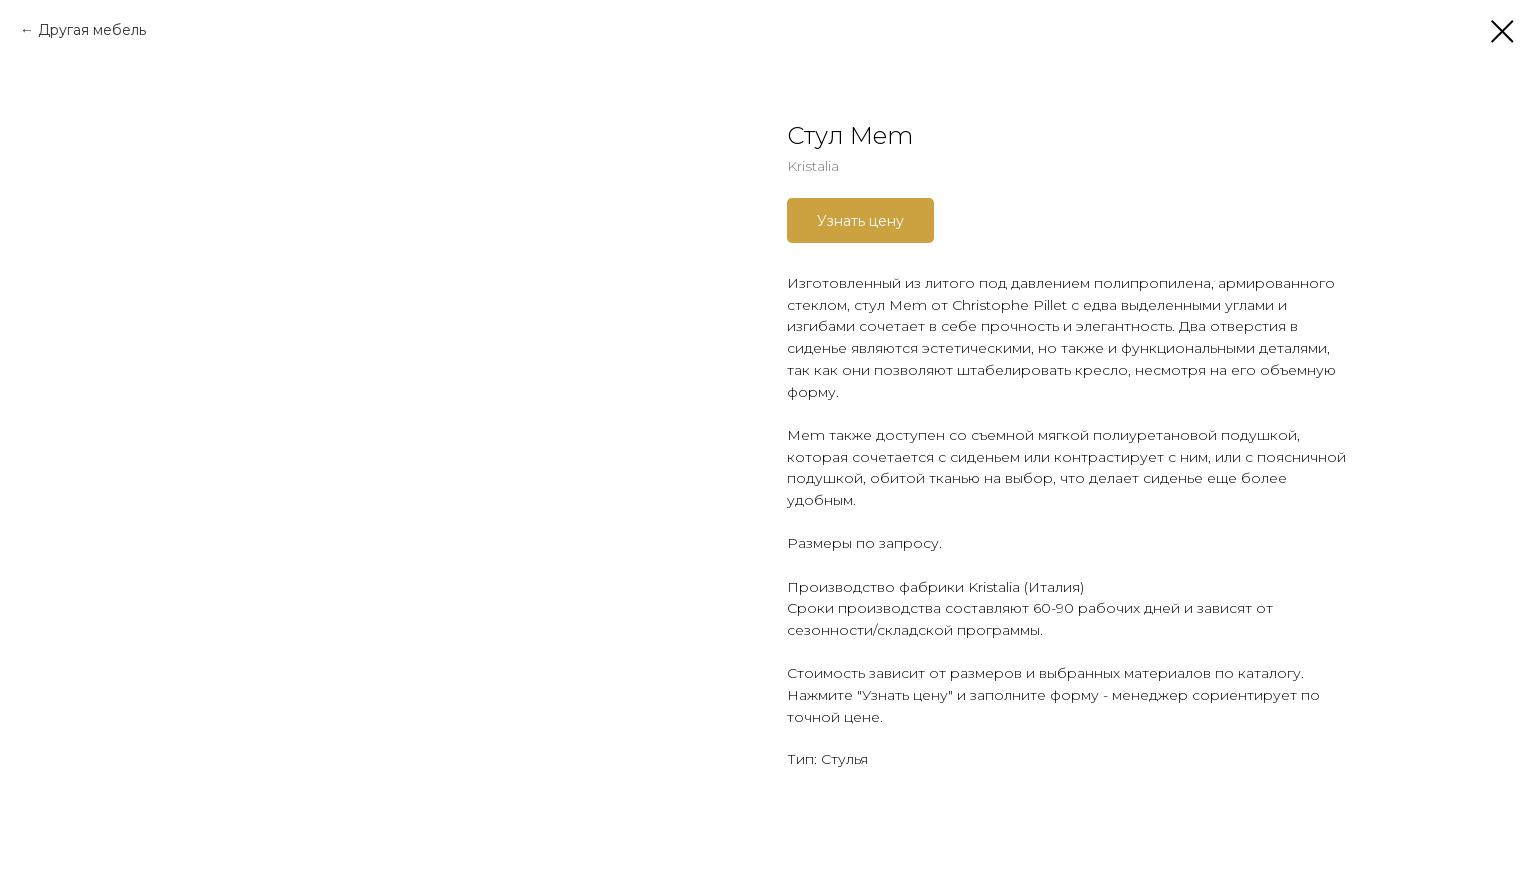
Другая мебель (92, 30)
